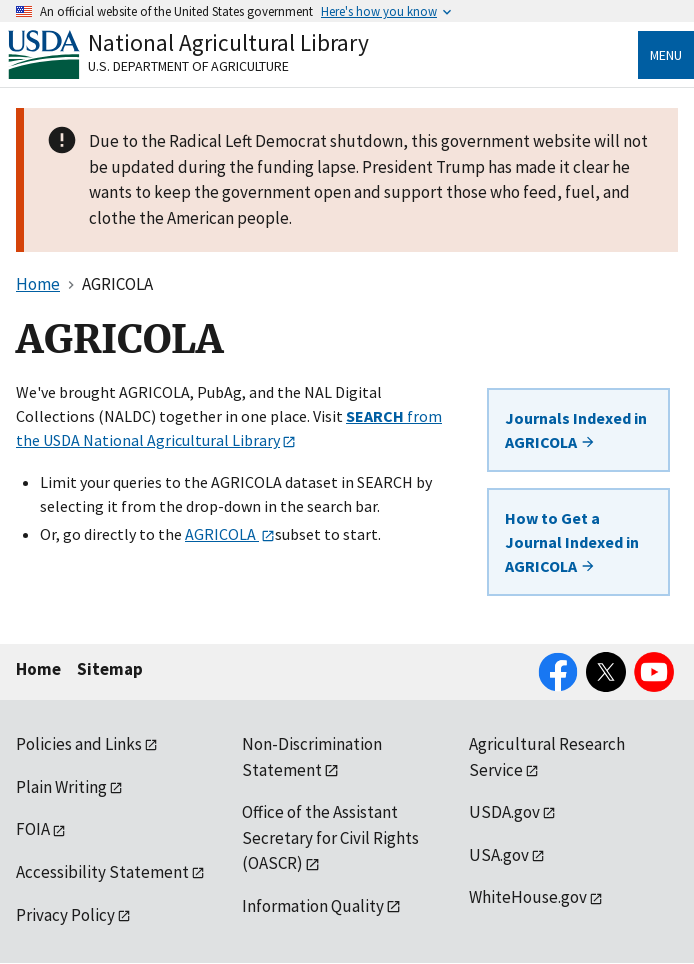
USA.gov (499, 855)
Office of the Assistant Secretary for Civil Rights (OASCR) (330, 837)
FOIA (33, 829)
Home (38, 669)
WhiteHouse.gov (528, 897)
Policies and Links (79, 744)
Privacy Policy (65, 915)
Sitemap (110, 669)
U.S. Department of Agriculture (188, 66)
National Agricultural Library (228, 42)
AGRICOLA (222, 534)
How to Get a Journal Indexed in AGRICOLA (572, 542)
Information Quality (313, 906)
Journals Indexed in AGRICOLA (576, 430)
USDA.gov (504, 812)
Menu (666, 55)
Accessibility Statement (102, 872)
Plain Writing (61, 787)
